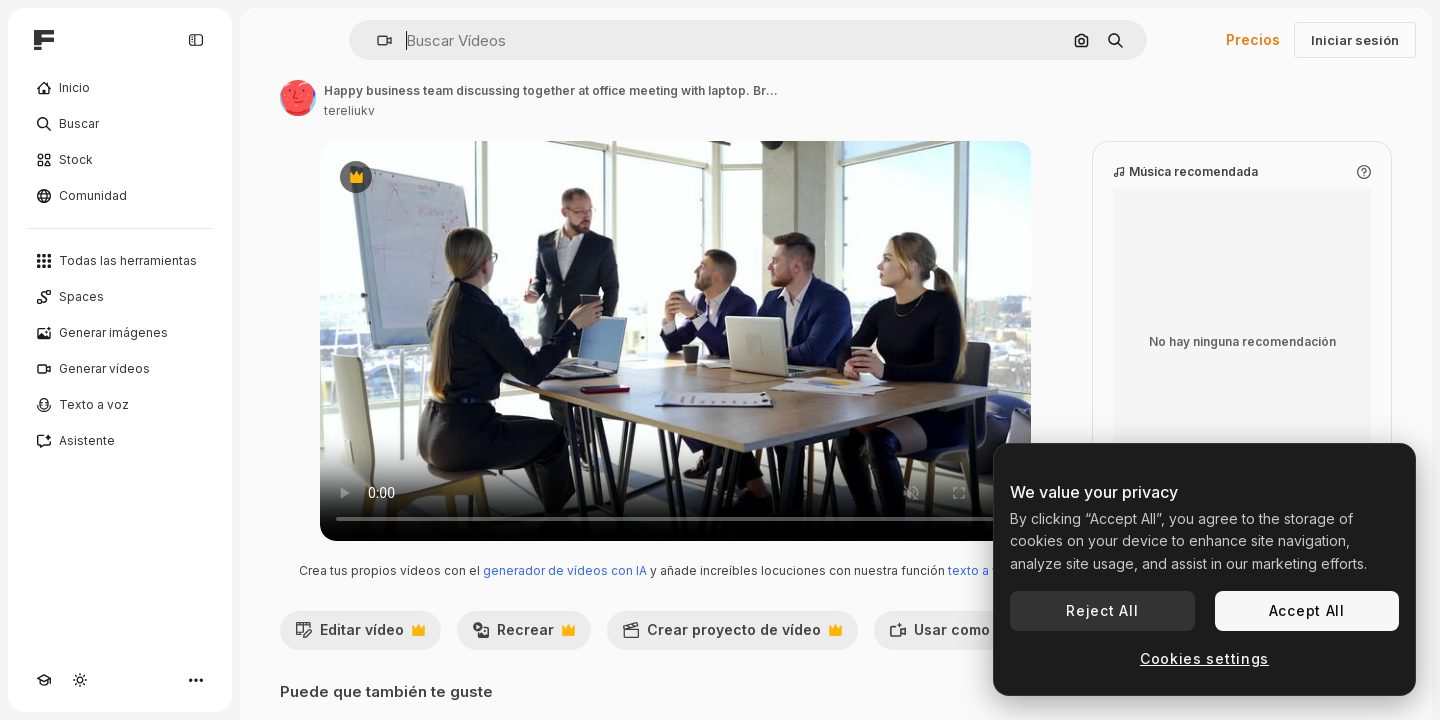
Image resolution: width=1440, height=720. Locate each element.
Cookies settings (1204, 658)
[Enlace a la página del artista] (298, 98)
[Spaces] (120, 297)
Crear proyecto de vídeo (732, 635)
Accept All (1307, 610)
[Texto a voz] (120, 405)
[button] (376, 40)
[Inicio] (120, 88)
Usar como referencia (990, 635)
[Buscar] (120, 124)
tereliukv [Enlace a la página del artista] (349, 110)
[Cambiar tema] (80, 680)
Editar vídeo (360, 635)
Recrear (523, 635)
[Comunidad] (120, 196)
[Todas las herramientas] (120, 261)
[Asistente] (120, 441)
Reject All (1102, 610)
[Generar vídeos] (120, 369)
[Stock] (120, 160)
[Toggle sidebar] (196, 40)
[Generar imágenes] (120, 333)
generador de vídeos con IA (565, 570)
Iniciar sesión (1355, 40)
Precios (1253, 39)
